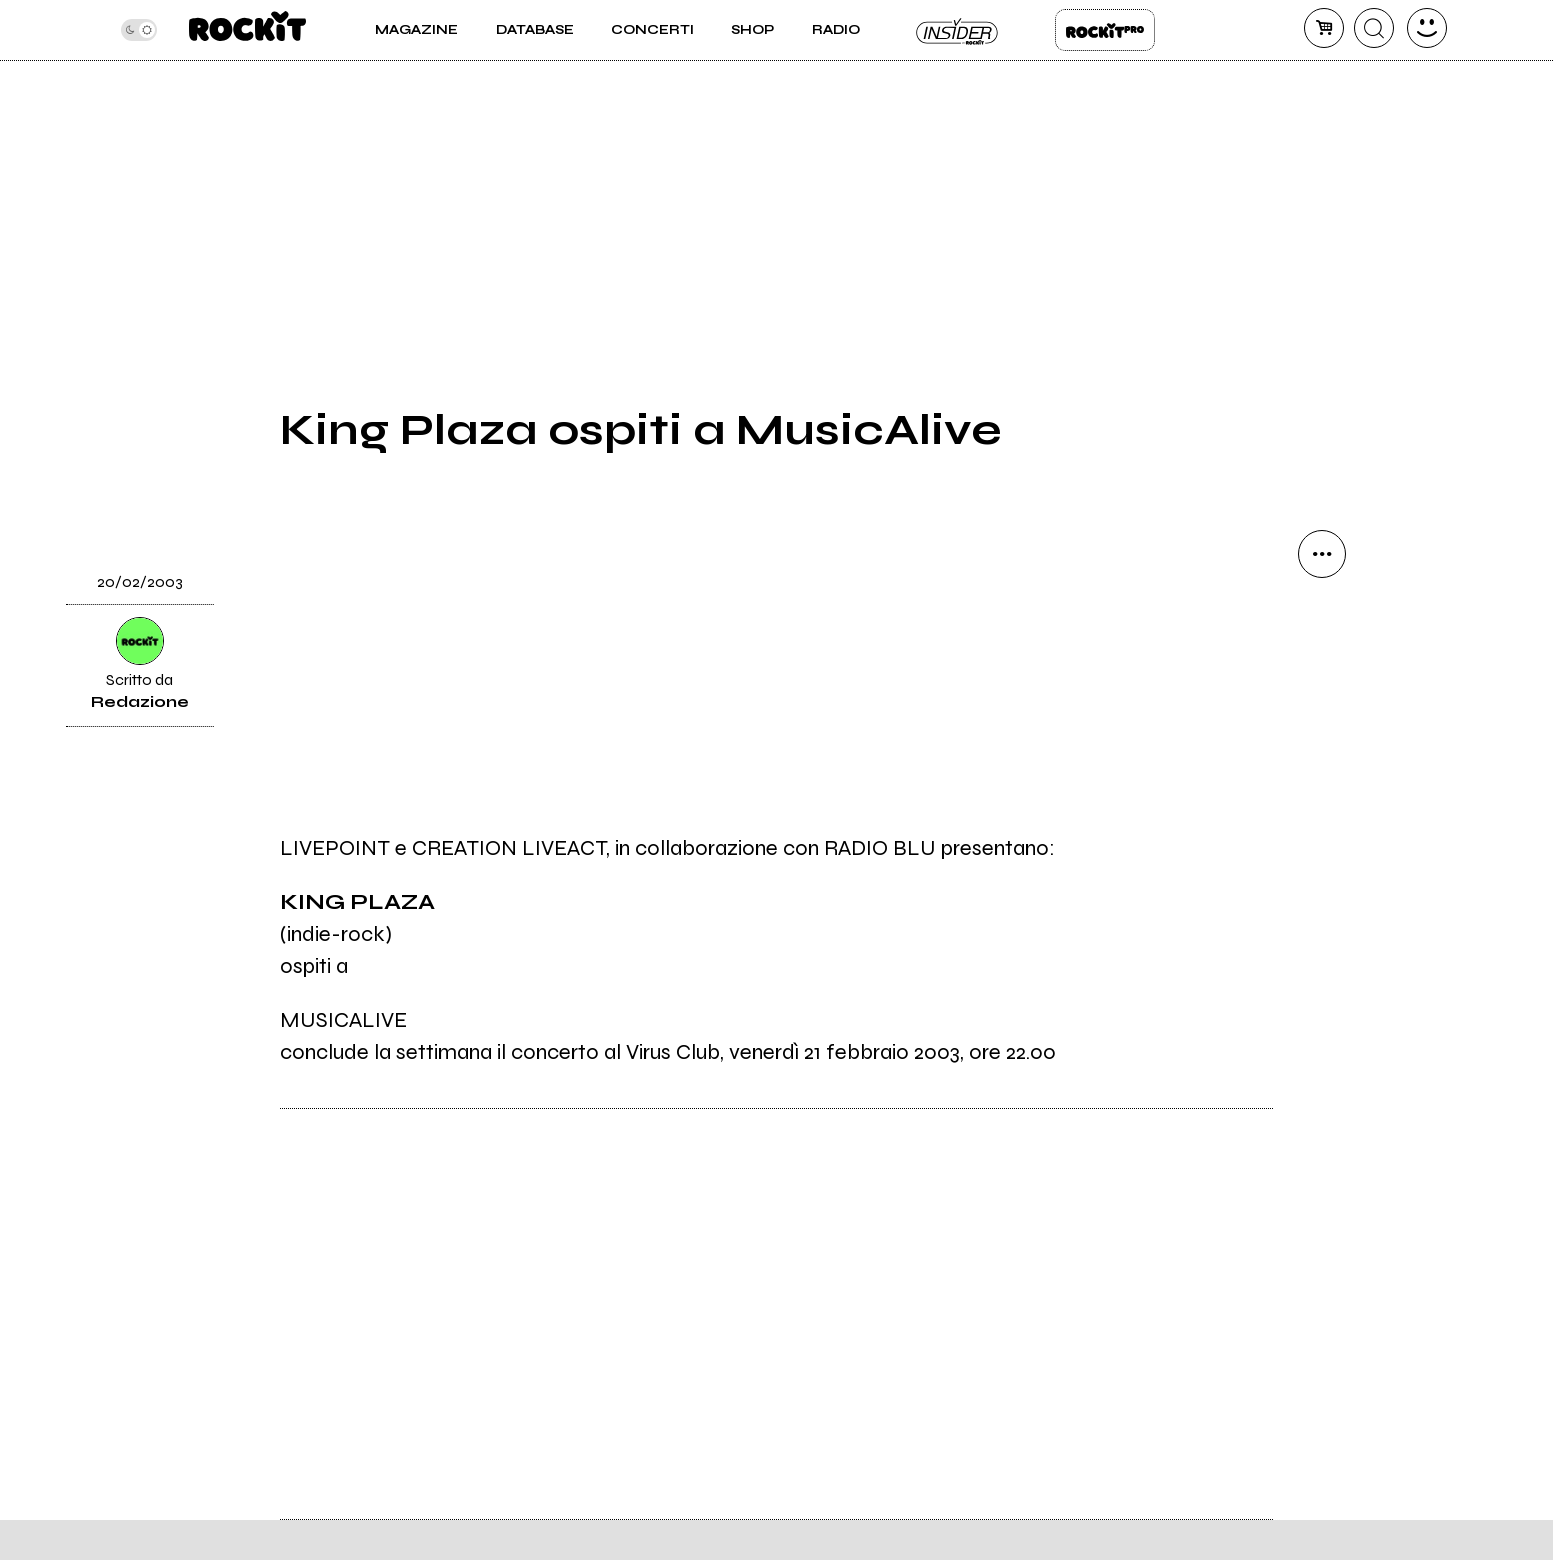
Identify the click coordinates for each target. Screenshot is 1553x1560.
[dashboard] (1427, 28)
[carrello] (1324, 28)
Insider (958, 30)
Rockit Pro (1105, 30)
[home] (247, 30)
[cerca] (1374, 28)
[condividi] (1322, 554)
